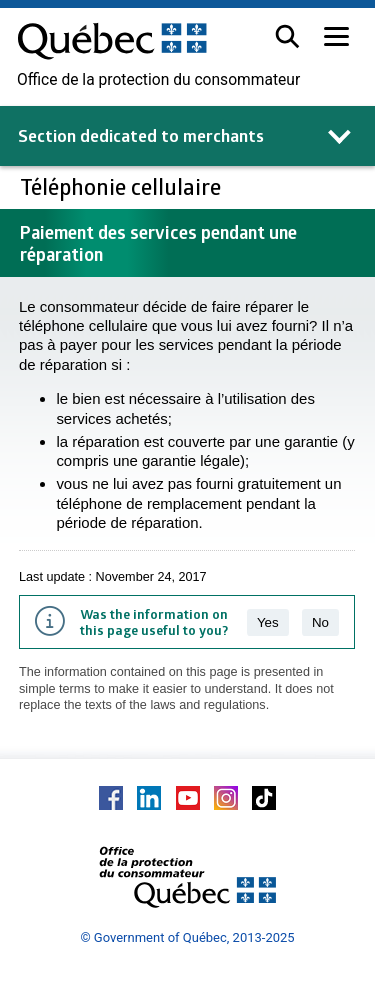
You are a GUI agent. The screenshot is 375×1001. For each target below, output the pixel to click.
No (320, 622)
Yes (268, 622)
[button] (287, 36)
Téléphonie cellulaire (123, 186)
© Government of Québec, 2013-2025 (187, 937)
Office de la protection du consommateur (158, 80)
